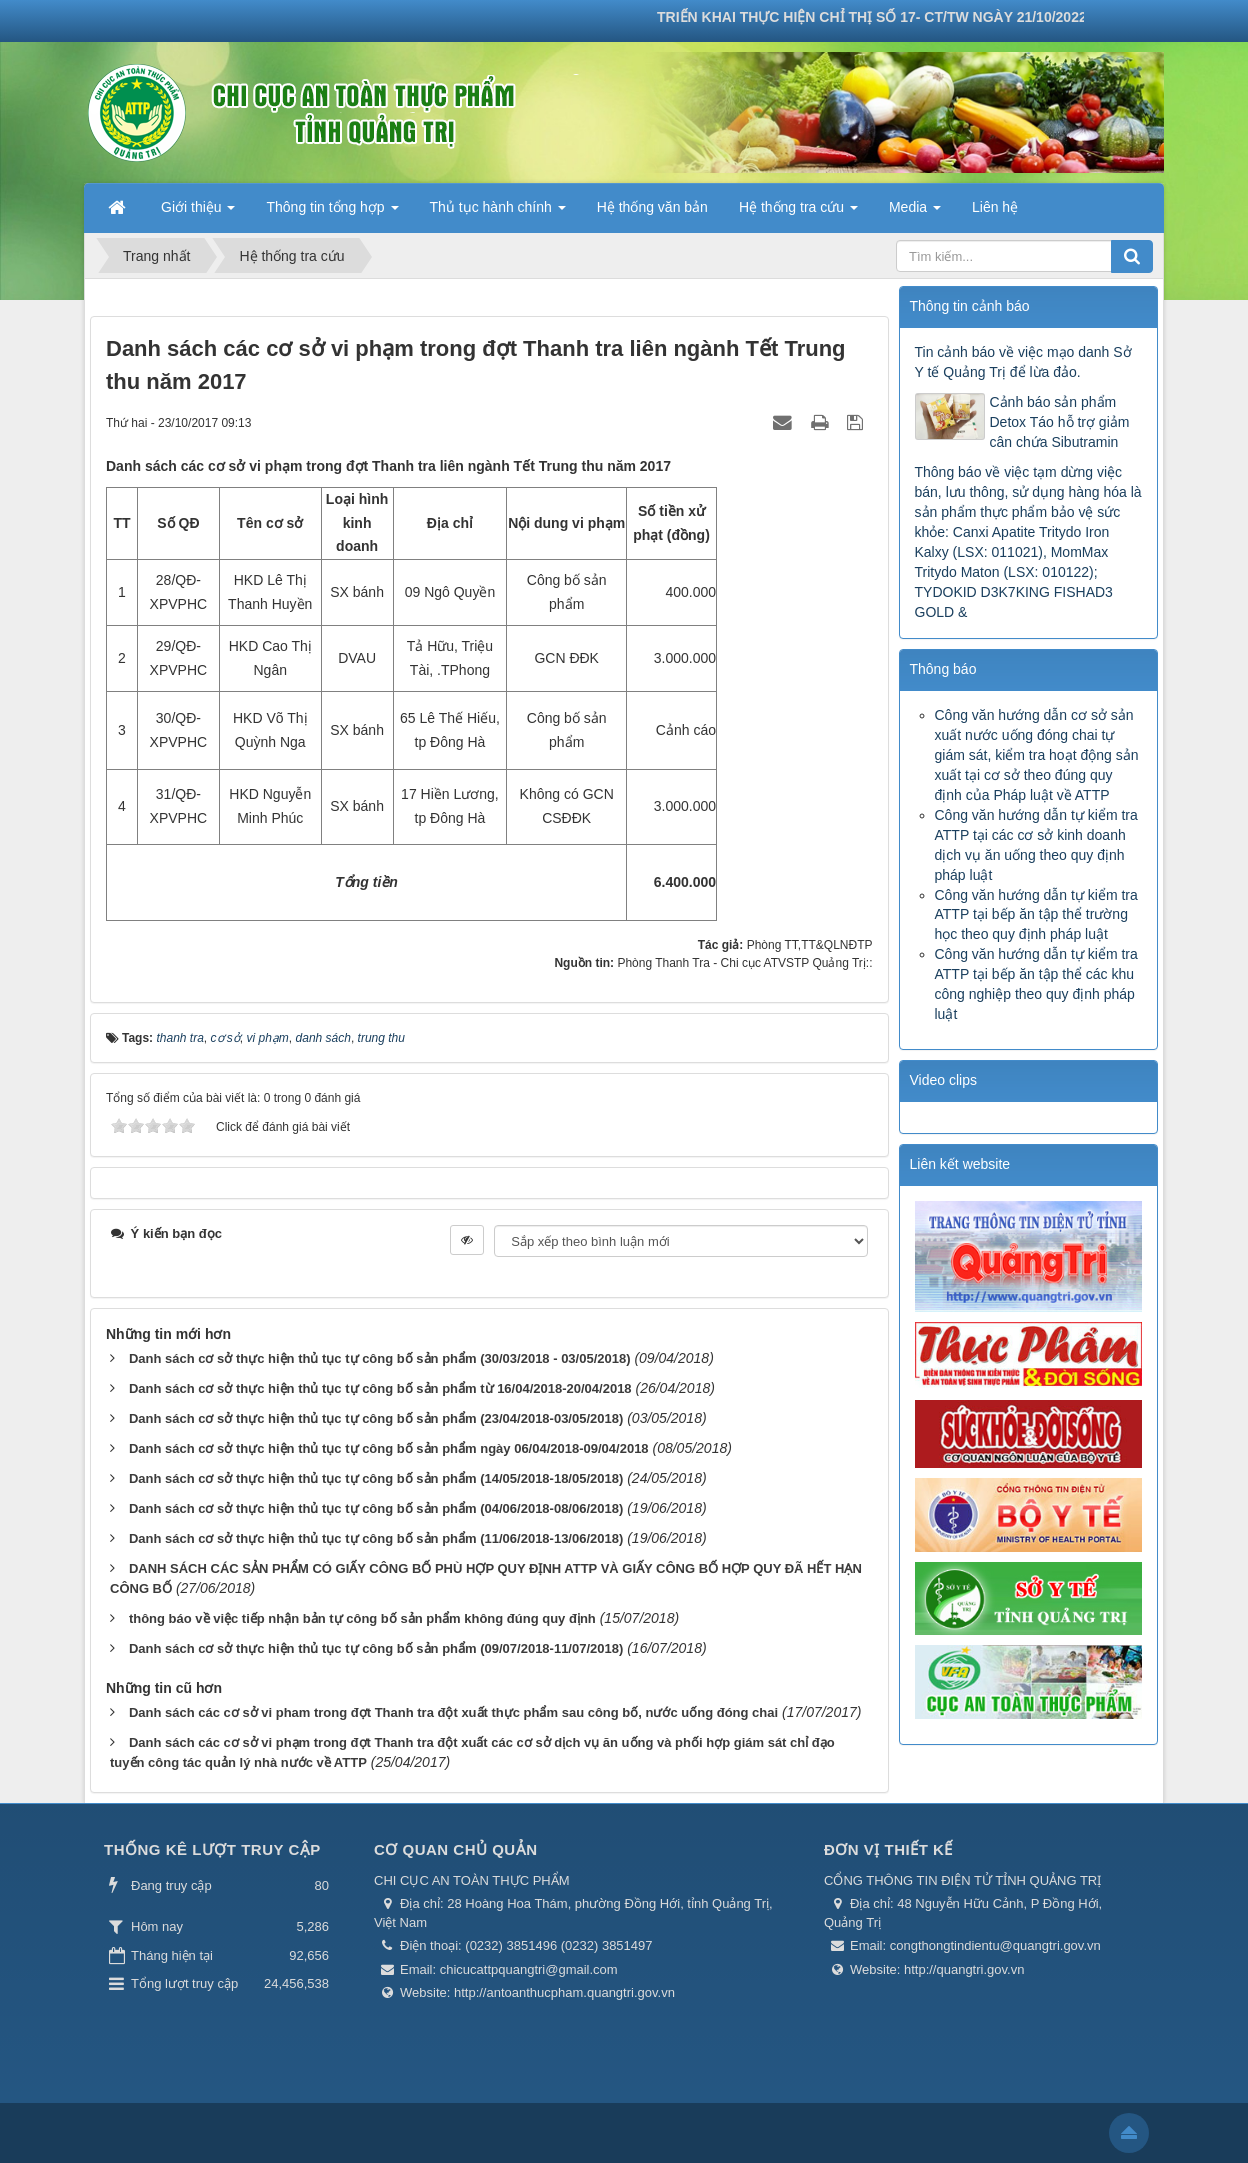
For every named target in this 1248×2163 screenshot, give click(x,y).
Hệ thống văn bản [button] (652, 207)
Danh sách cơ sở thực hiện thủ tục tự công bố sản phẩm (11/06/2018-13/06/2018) (376, 1538)
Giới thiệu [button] (198, 213)
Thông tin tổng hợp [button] (332, 213)
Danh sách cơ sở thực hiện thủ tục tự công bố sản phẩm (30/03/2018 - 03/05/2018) (380, 1358)
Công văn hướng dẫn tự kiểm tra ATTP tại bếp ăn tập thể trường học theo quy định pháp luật (1036, 915)
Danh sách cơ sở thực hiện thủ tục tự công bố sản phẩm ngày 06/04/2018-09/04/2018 (389, 1448)
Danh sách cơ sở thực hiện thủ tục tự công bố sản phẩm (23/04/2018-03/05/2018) (376, 1418)
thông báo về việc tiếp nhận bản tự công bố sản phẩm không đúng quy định (362, 1618)
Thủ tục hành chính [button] (498, 213)
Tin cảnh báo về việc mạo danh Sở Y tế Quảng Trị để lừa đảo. (1023, 362)
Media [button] (915, 213)
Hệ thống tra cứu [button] (798, 213)
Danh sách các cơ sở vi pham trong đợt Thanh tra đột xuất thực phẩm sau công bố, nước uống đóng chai (453, 1712)
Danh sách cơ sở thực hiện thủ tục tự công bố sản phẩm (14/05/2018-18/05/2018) (376, 1478)
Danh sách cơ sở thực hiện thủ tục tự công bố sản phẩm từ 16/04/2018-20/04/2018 (380, 1388)
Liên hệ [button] (995, 207)
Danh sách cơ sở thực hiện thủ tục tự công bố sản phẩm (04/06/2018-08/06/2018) (376, 1508)
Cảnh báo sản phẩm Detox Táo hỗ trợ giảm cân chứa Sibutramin (1060, 422)
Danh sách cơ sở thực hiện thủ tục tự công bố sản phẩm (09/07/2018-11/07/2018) (376, 1648)
